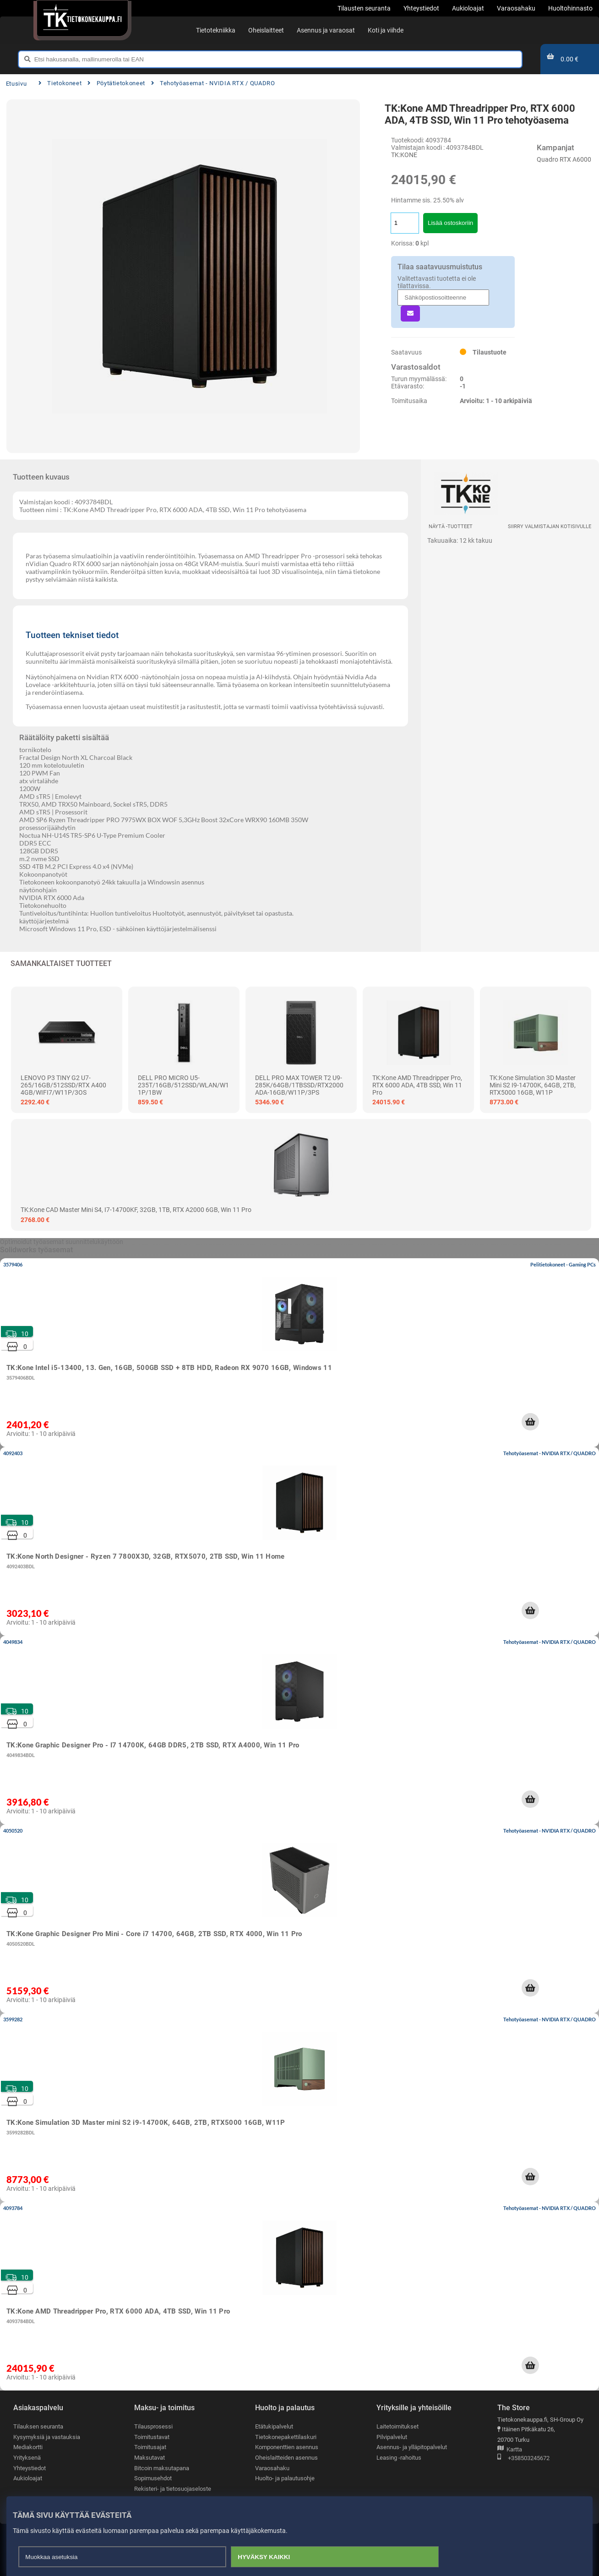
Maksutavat (149, 2457)
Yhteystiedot (29, 2468)
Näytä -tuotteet (451, 526)
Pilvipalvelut (391, 2437)
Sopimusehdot (153, 2478)
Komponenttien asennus (286, 2447)
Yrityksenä (27, 2457)
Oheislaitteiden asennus (286, 2457)
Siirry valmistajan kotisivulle (549, 526)
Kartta (509, 2449)
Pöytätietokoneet (116, 83)
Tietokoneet (60, 83)
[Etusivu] (82, 18)
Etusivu (16, 83)
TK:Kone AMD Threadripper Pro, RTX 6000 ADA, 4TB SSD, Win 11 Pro (417, 1085)
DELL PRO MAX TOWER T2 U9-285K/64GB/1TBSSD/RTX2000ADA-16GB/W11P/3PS (299, 1085)
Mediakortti (28, 2447)
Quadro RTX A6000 (564, 159)
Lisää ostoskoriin (450, 222)
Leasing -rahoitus (398, 2457)
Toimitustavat (151, 2437)
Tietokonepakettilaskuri (285, 2437)
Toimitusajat (150, 2447)
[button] (530, 1421)
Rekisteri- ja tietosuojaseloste (172, 2488)
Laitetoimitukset (397, 2426)
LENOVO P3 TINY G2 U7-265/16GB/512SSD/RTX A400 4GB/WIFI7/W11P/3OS (63, 1085)
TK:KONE (404, 154)
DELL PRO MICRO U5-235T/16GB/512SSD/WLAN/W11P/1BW (183, 1085)
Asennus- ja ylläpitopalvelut (411, 2447)
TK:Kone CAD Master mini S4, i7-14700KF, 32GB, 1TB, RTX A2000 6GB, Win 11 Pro (136, 1209)
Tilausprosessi (153, 2426)
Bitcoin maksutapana (161, 2468)
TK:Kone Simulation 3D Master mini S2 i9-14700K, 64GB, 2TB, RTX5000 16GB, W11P (533, 1085)
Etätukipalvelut (274, 2426)
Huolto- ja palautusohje (285, 2478)
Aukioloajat (27, 2478)
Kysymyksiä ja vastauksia (46, 2437)
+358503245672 (523, 2458)
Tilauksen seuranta (38, 2426)
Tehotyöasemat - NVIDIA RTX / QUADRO (213, 83)
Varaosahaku (272, 2468)
